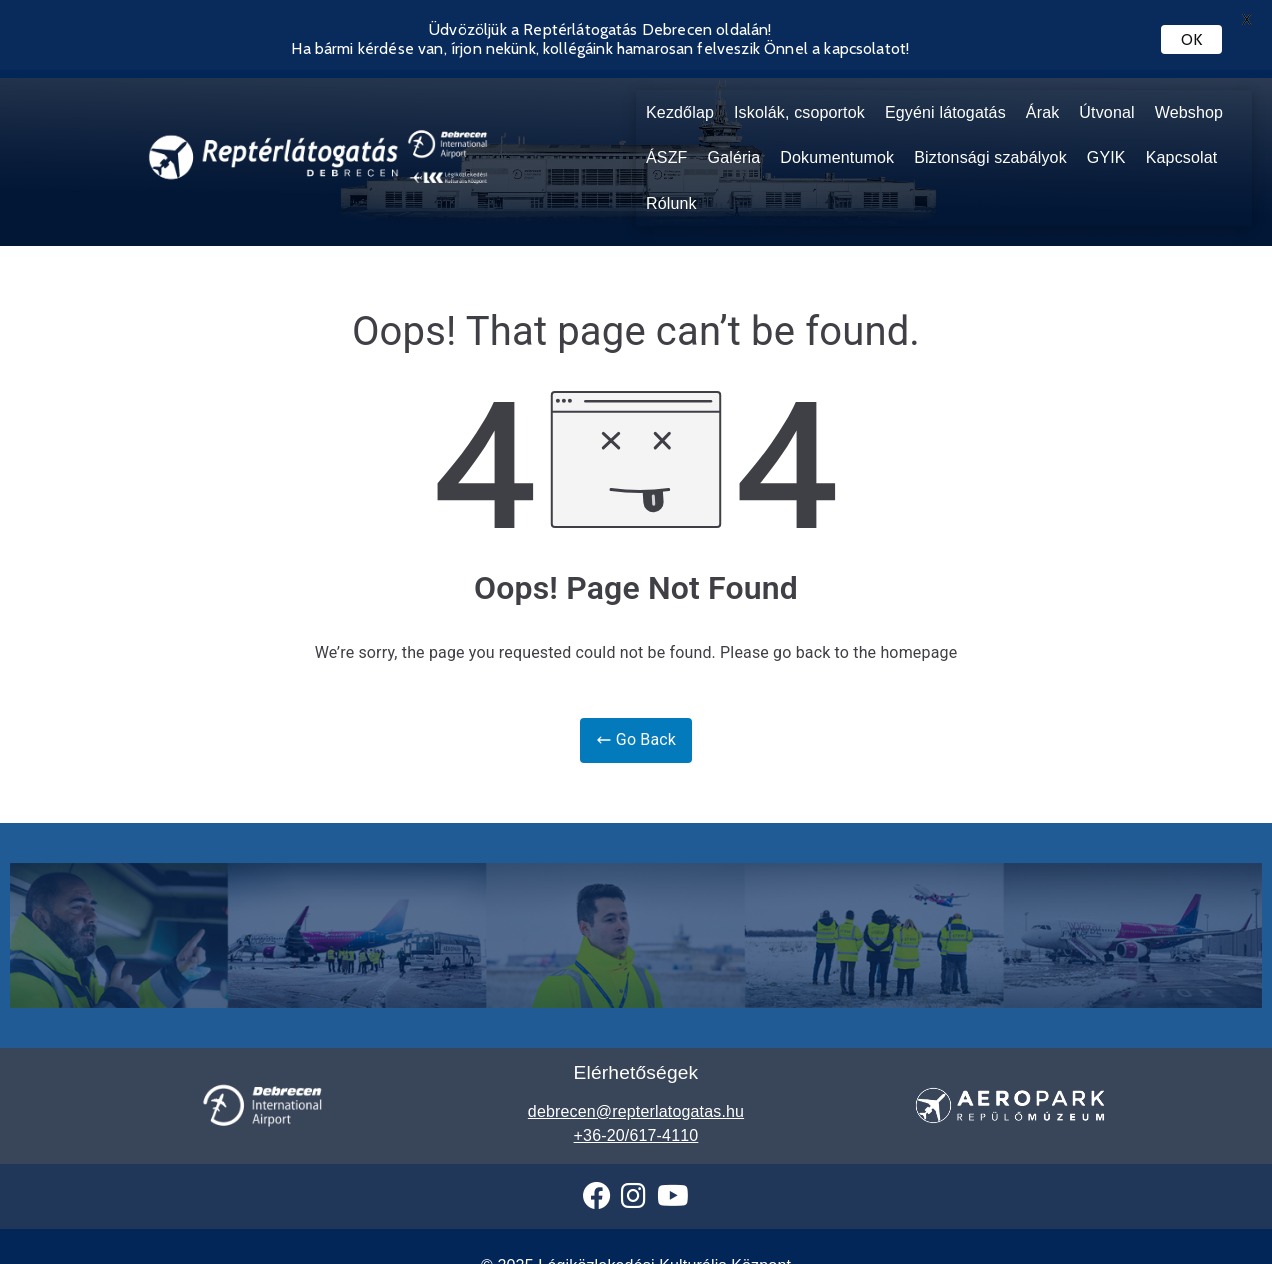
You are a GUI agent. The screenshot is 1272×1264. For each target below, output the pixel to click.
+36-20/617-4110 (636, 1110)
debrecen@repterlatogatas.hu (636, 1086)
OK (1191, 39)
